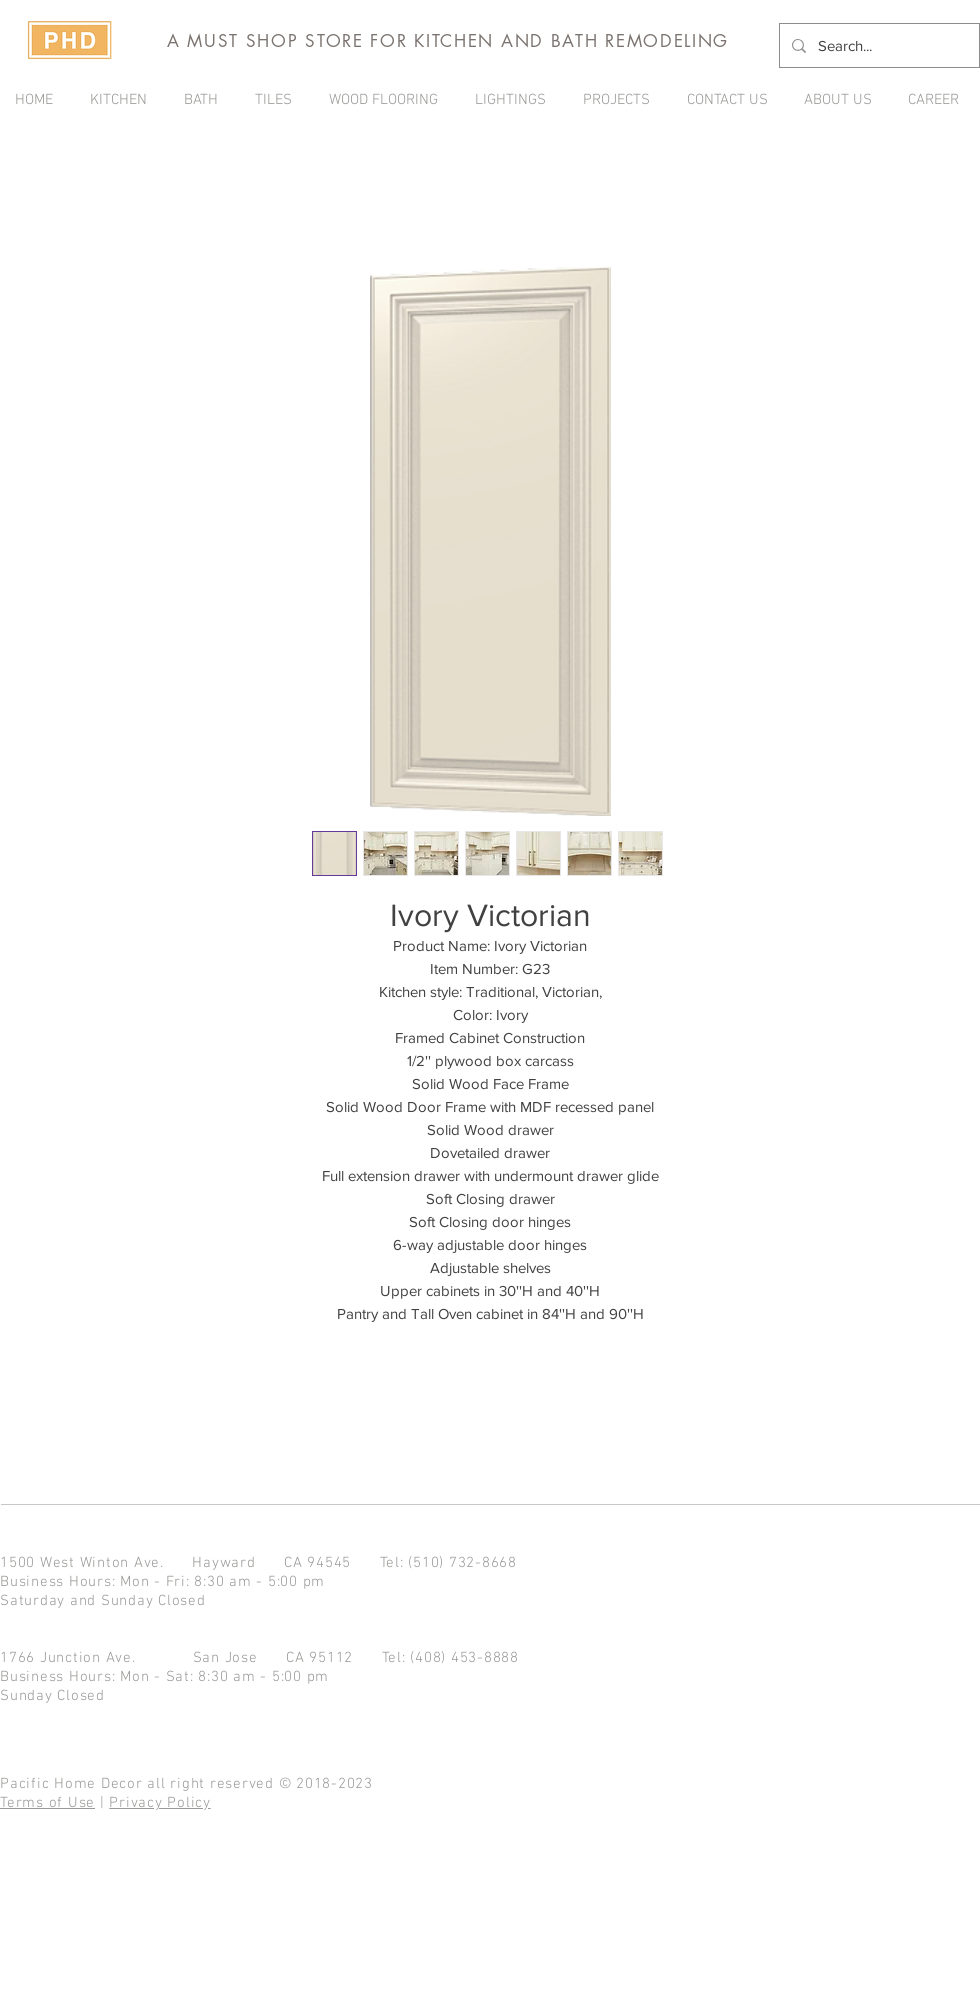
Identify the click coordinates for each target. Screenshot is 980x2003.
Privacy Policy (160, 1803)
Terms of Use (47, 1803)
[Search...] (877, 45)
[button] (620, 100)
